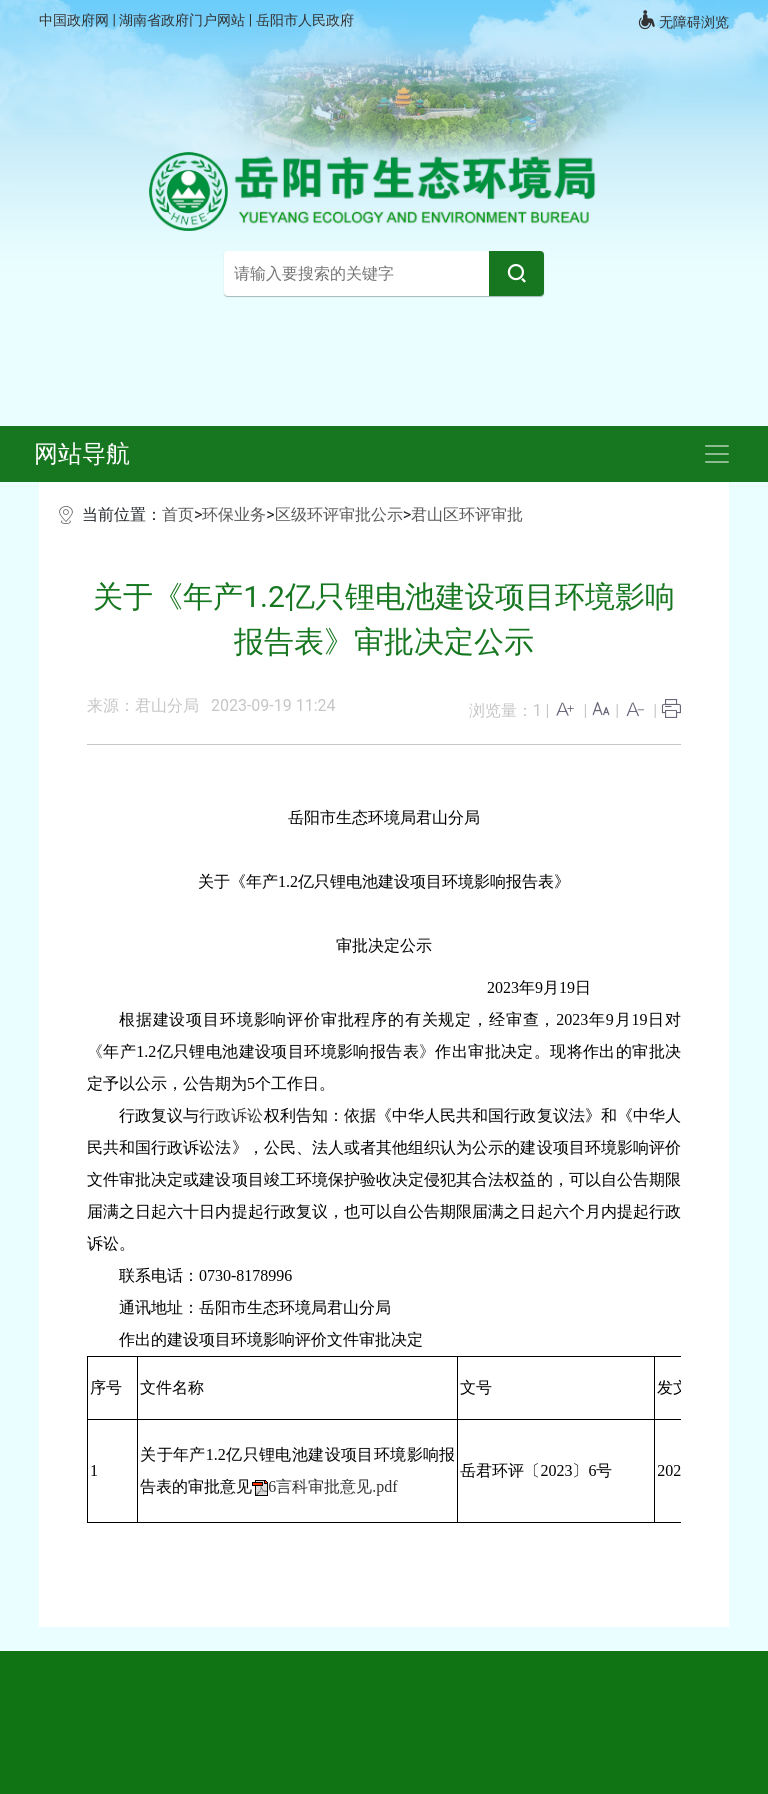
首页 (178, 514)
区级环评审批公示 (339, 514)
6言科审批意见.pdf (332, 1486)
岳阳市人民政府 (305, 20)
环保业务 (234, 514)
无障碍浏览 (683, 20)
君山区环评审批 (467, 514)
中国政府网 (75, 20)
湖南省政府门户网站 (183, 20)
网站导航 (82, 454)
